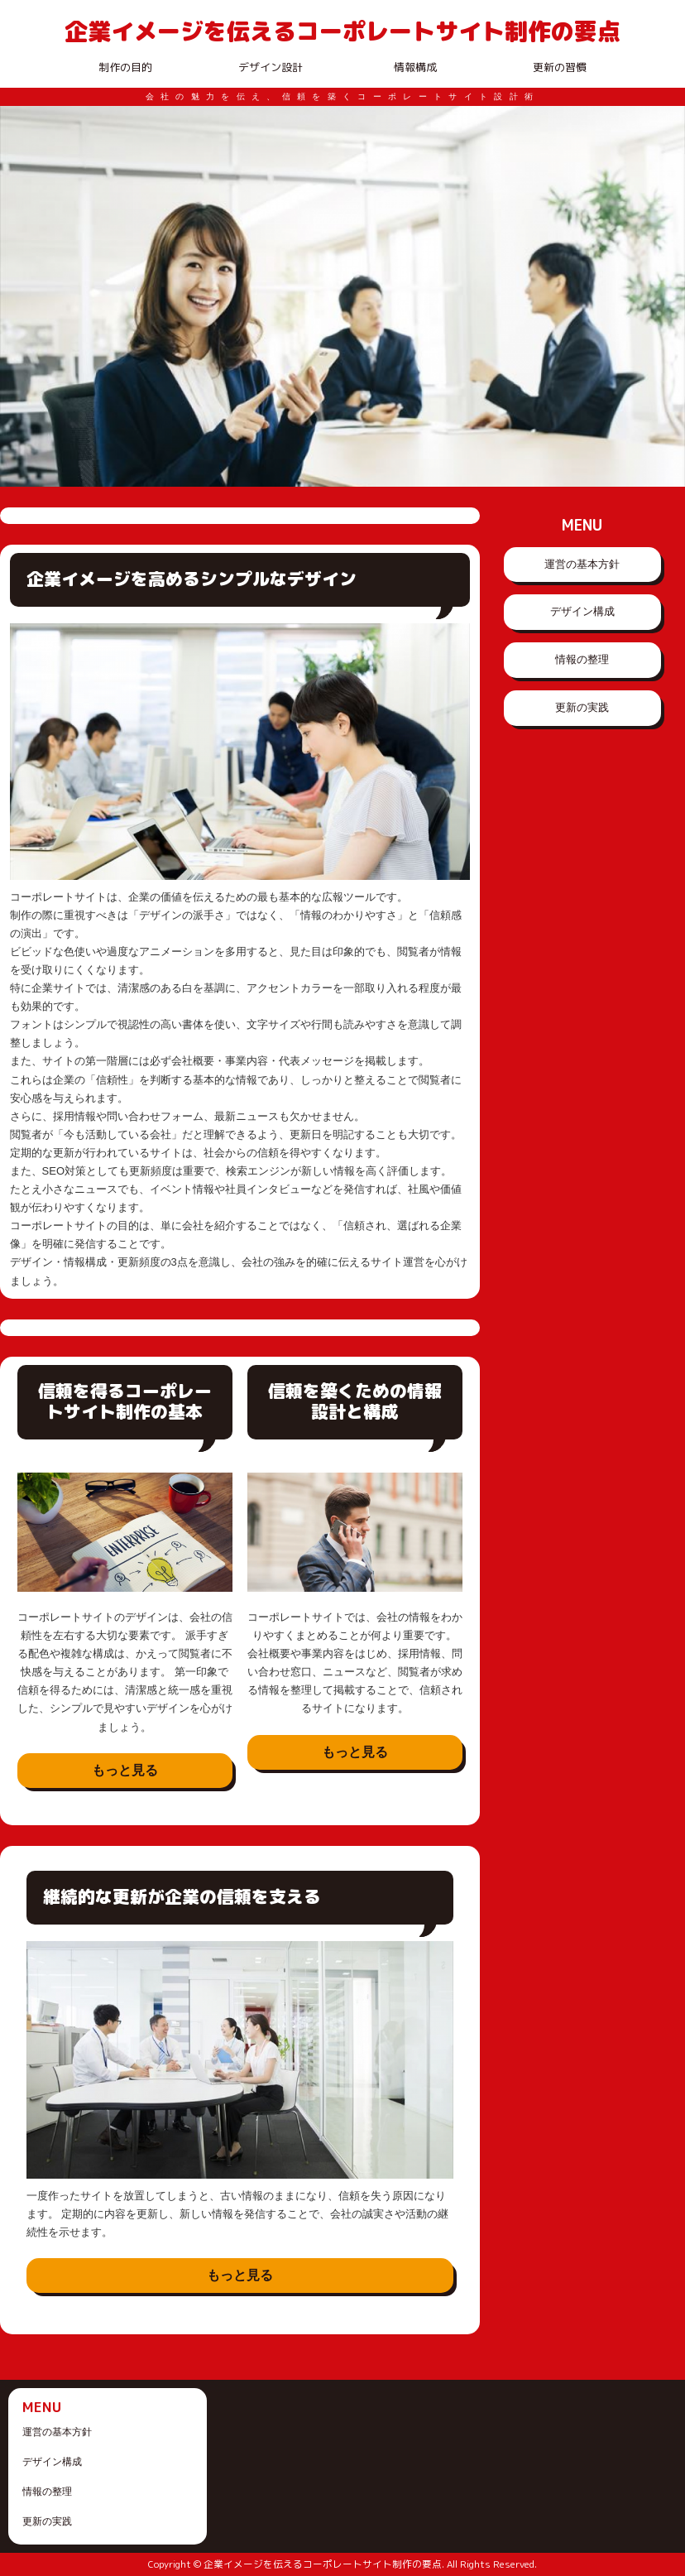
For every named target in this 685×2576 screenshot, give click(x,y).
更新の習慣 (560, 67)
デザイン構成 (582, 611)
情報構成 (415, 67)
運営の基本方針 (582, 564)
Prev (21, 296)
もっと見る (125, 1770)
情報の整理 (582, 659)
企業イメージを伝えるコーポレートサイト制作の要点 (342, 30)
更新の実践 (582, 707)
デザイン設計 (270, 67)
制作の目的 (125, 67)
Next (663, 296)
